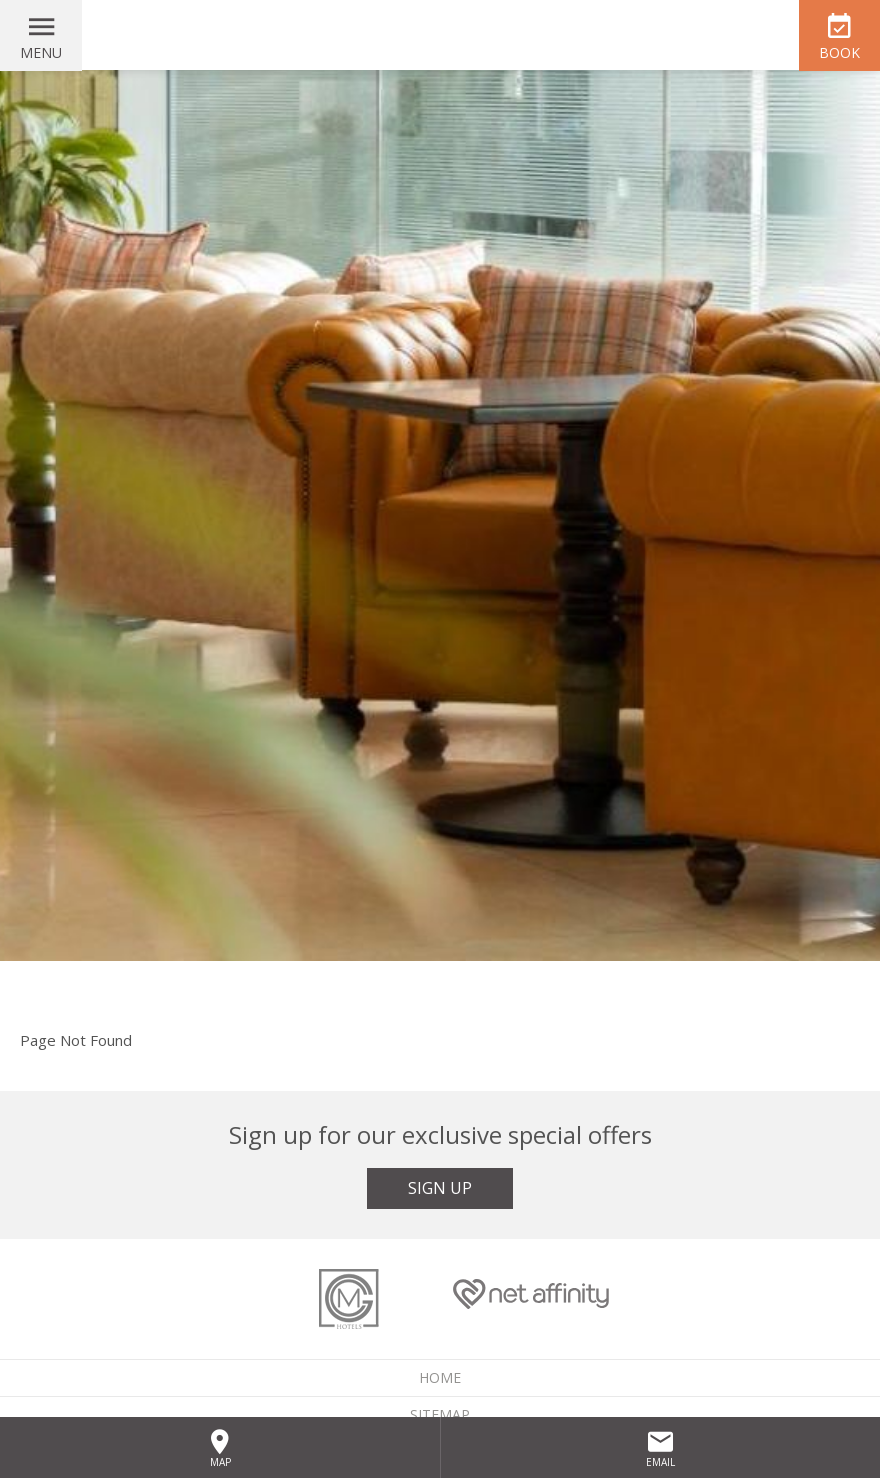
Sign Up (440, 1188)
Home (440, 1377)
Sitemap (440, 1414)
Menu (41, 52)
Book (839, 52)
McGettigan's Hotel (440, 35)
